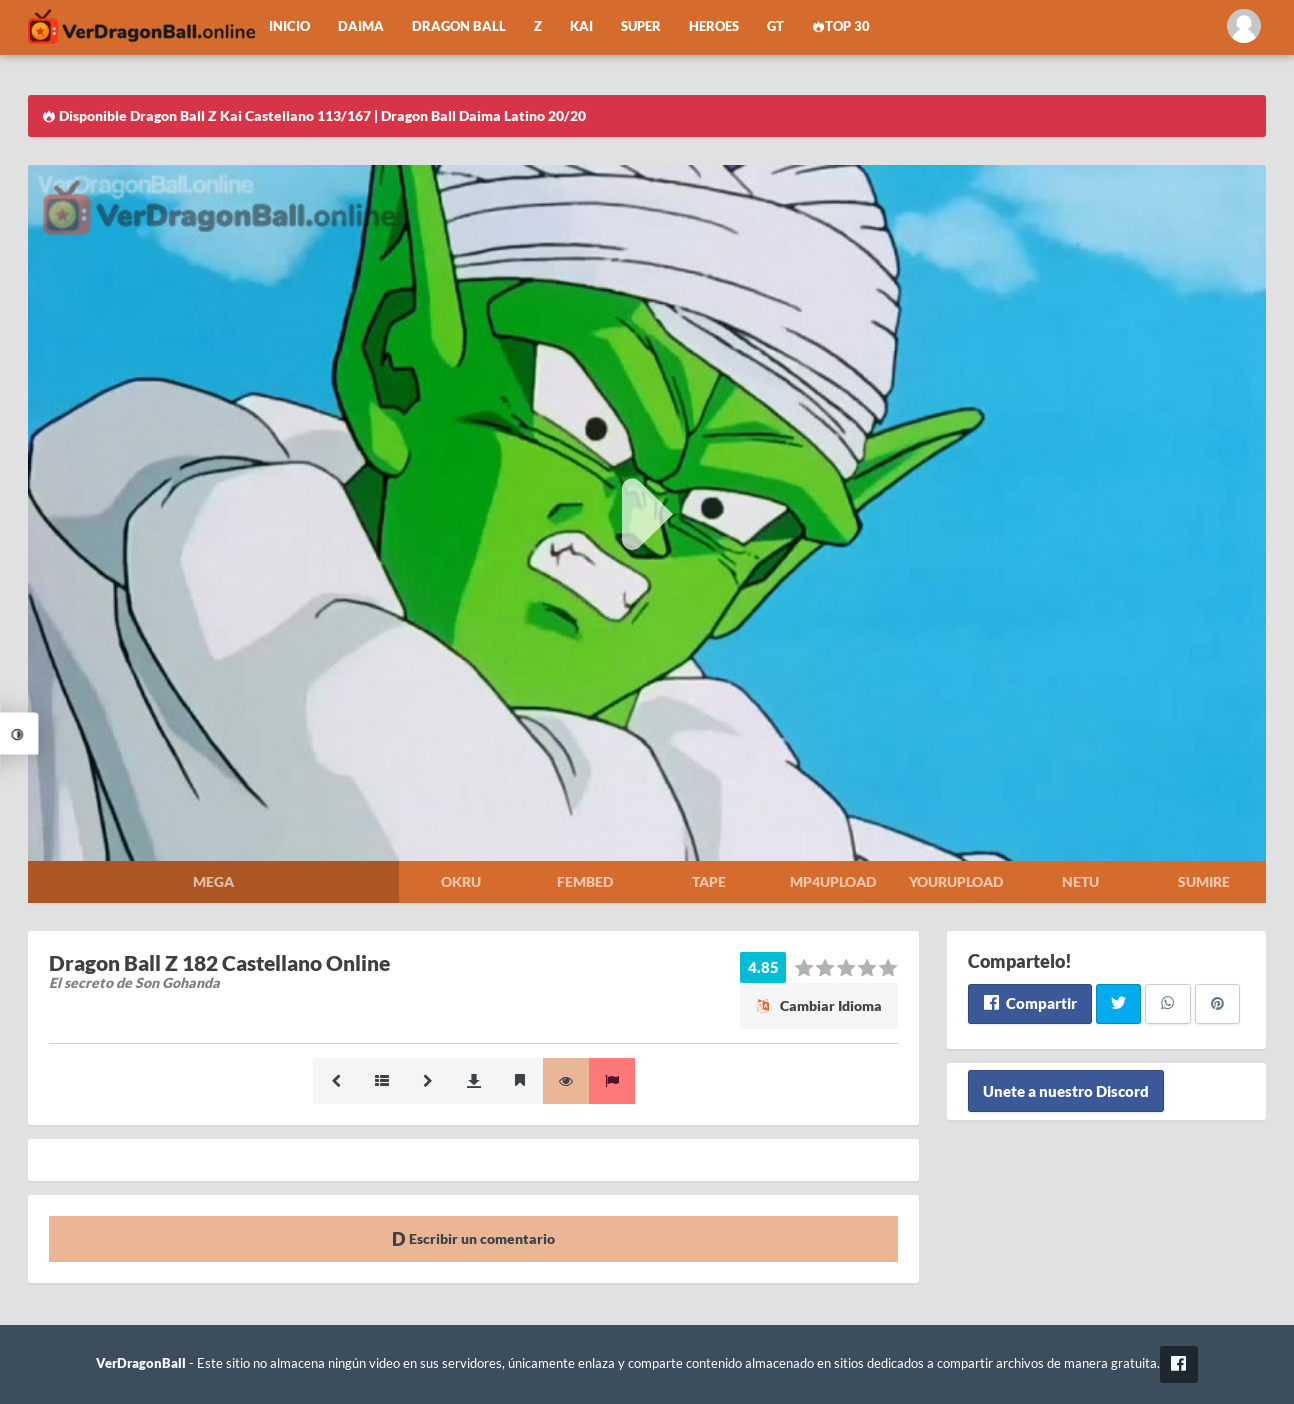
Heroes (714, 26)
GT (775, 26)
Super (641, 26)
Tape (709, 881)
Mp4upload (833, 881)
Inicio (289, 26)
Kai (581, 26)
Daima (361, 26)
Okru (461, 881)
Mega (213, 881)
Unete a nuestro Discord (1066, 1091)
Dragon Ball (459, 26)
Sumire (1204, 881)
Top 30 (841, 26)
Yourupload (956, 881)
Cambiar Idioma (819, 1005)
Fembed (585, 881)
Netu (1080, 881)
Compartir (1029, 1003)
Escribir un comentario (473, 1238)
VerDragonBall (141, 1363)
